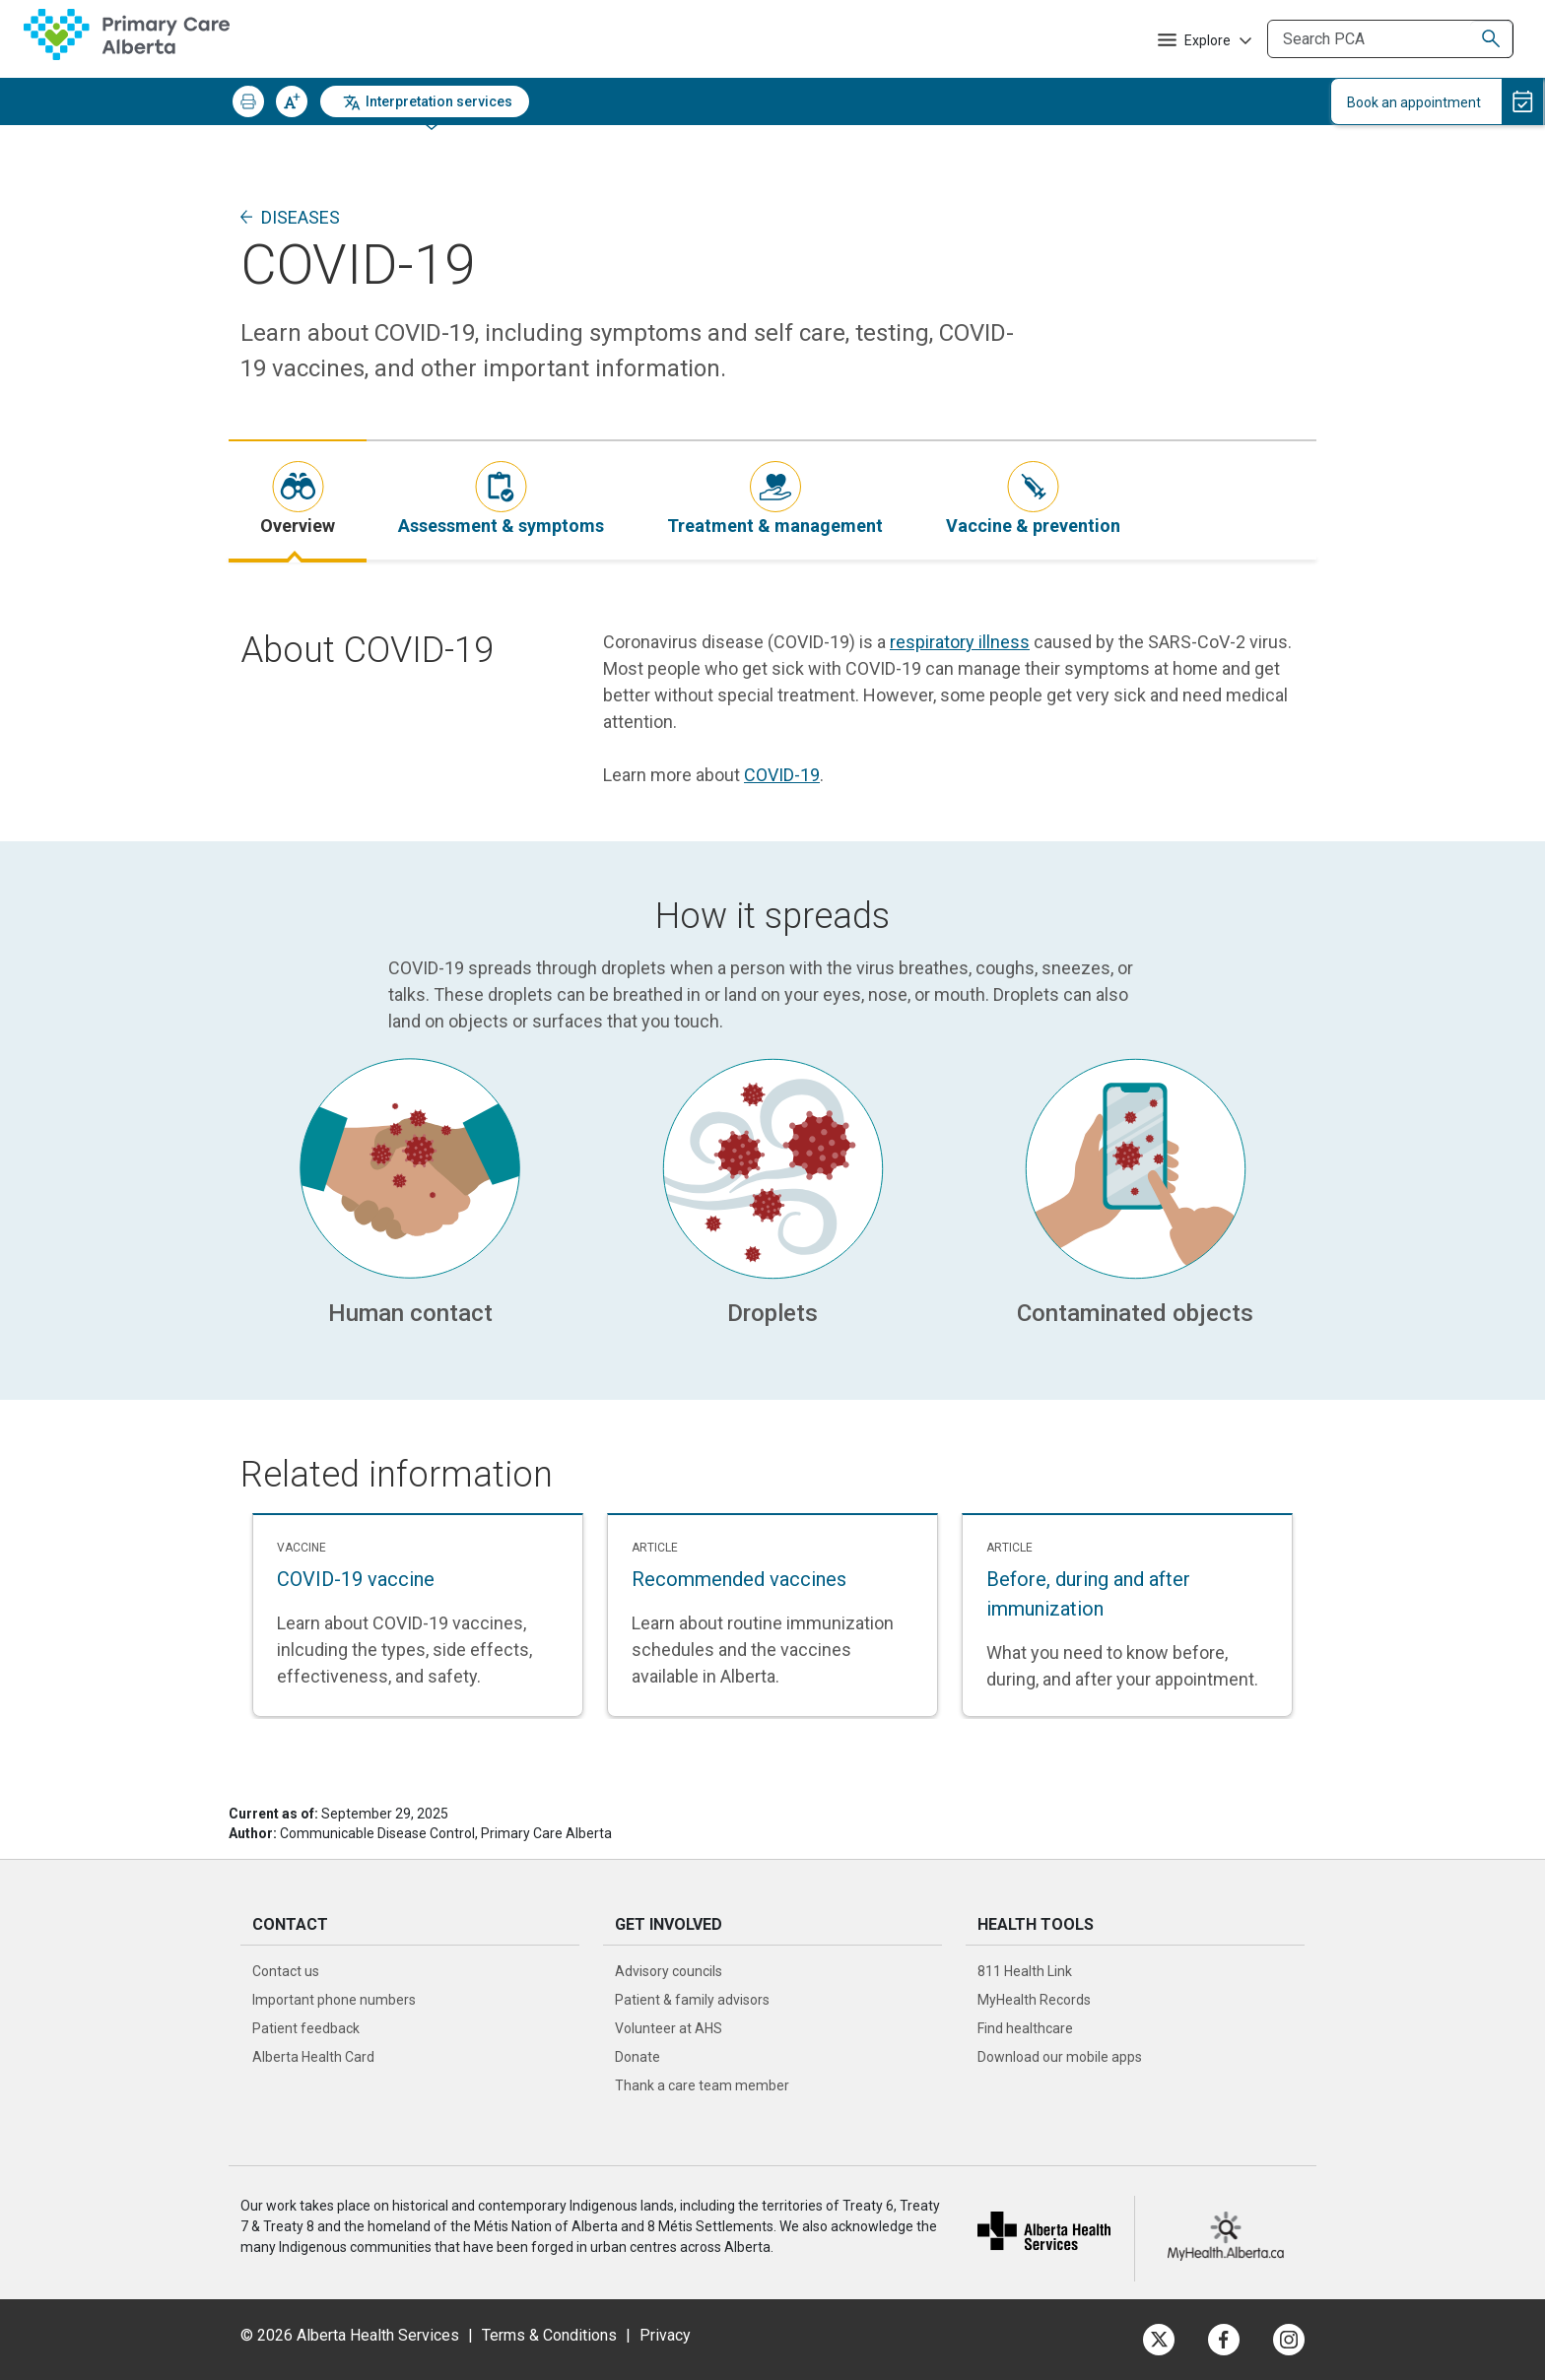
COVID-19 (782, 774)
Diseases (300, 217)
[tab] (298, 500)
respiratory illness (960, 641)
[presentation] (298, 500)
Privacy (665, 2335)
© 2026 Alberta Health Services (351, 2335)
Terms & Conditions (549, 2335)
